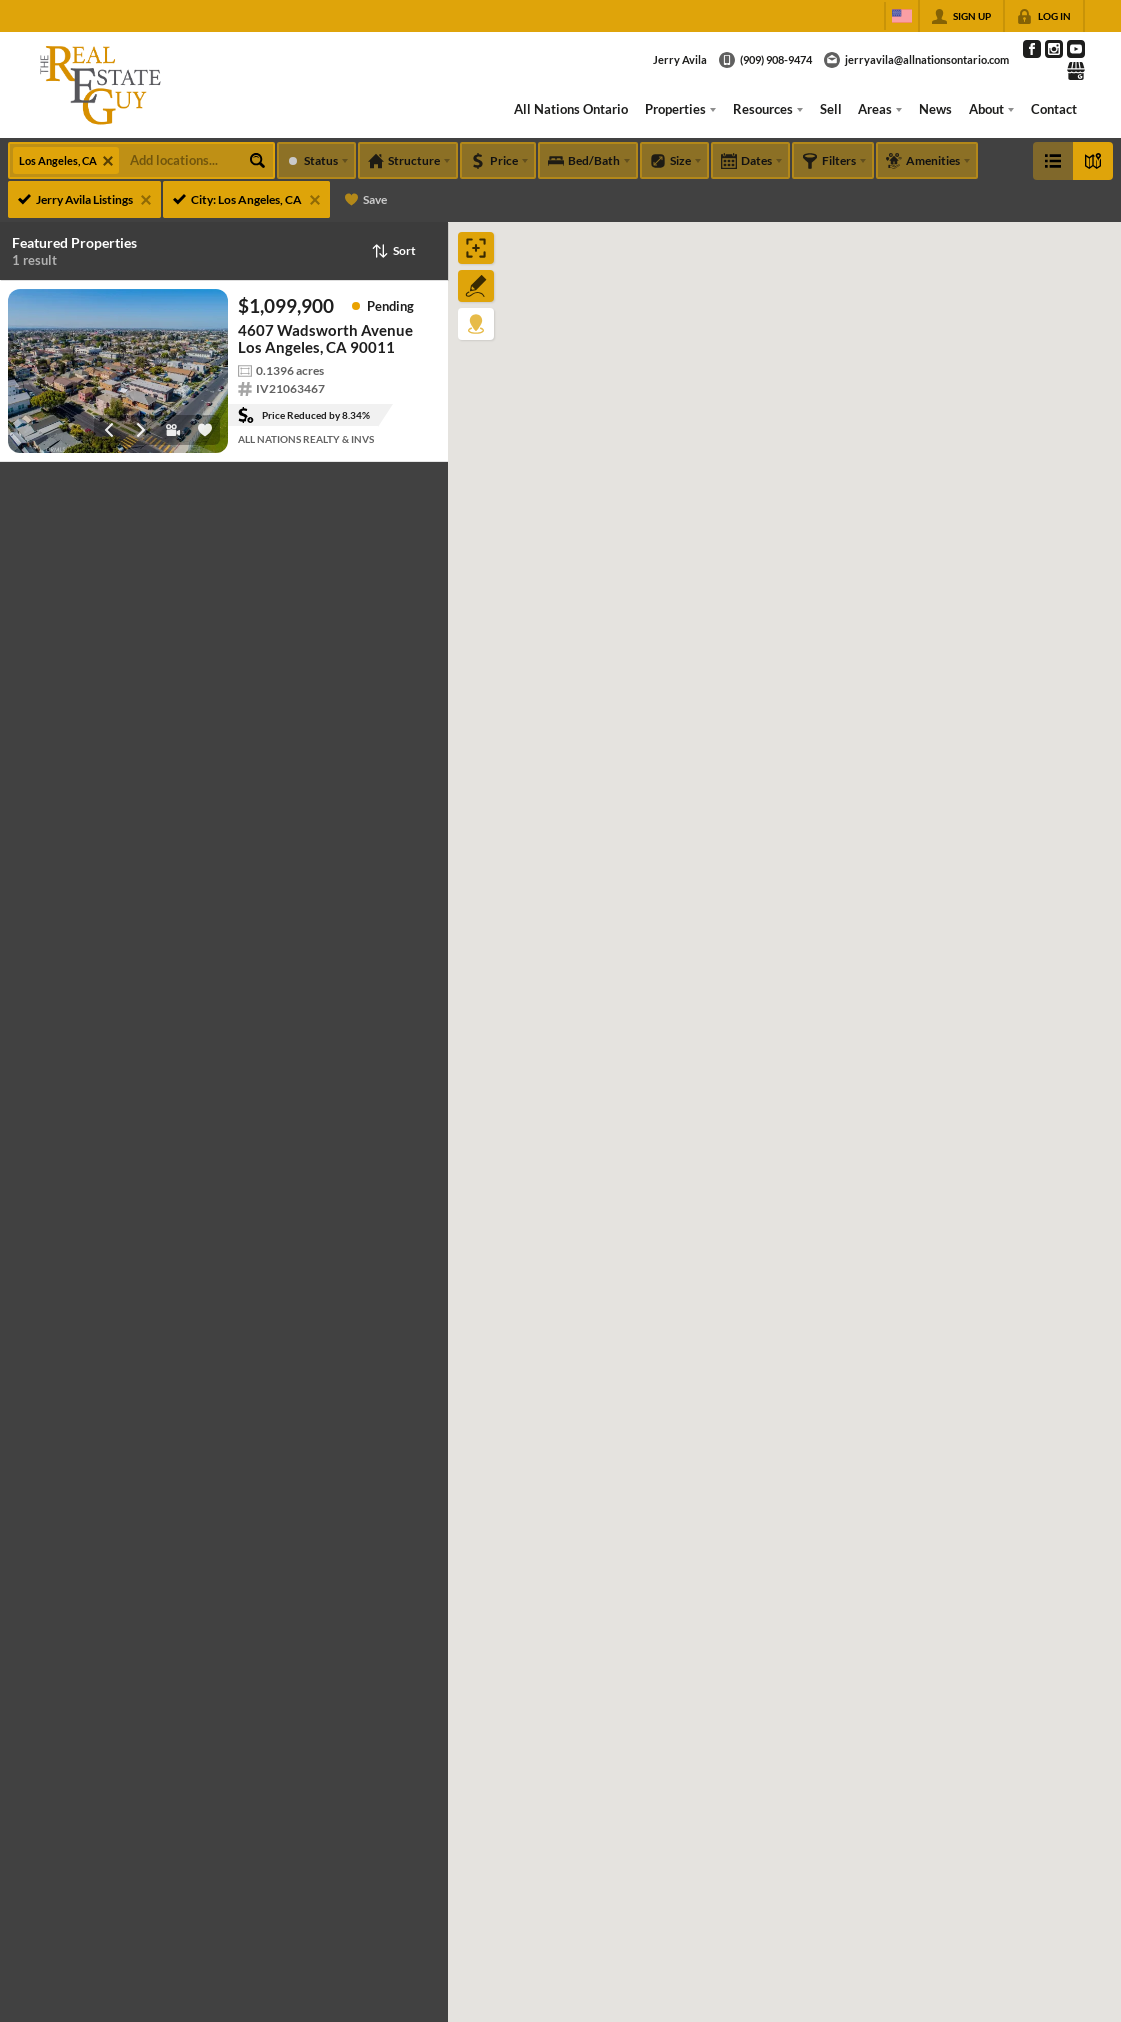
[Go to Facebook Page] (1032, 49)
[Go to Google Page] (1076, 71)
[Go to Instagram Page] (1054, 49)
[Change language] (902, 16)
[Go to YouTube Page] (1076, 49)
